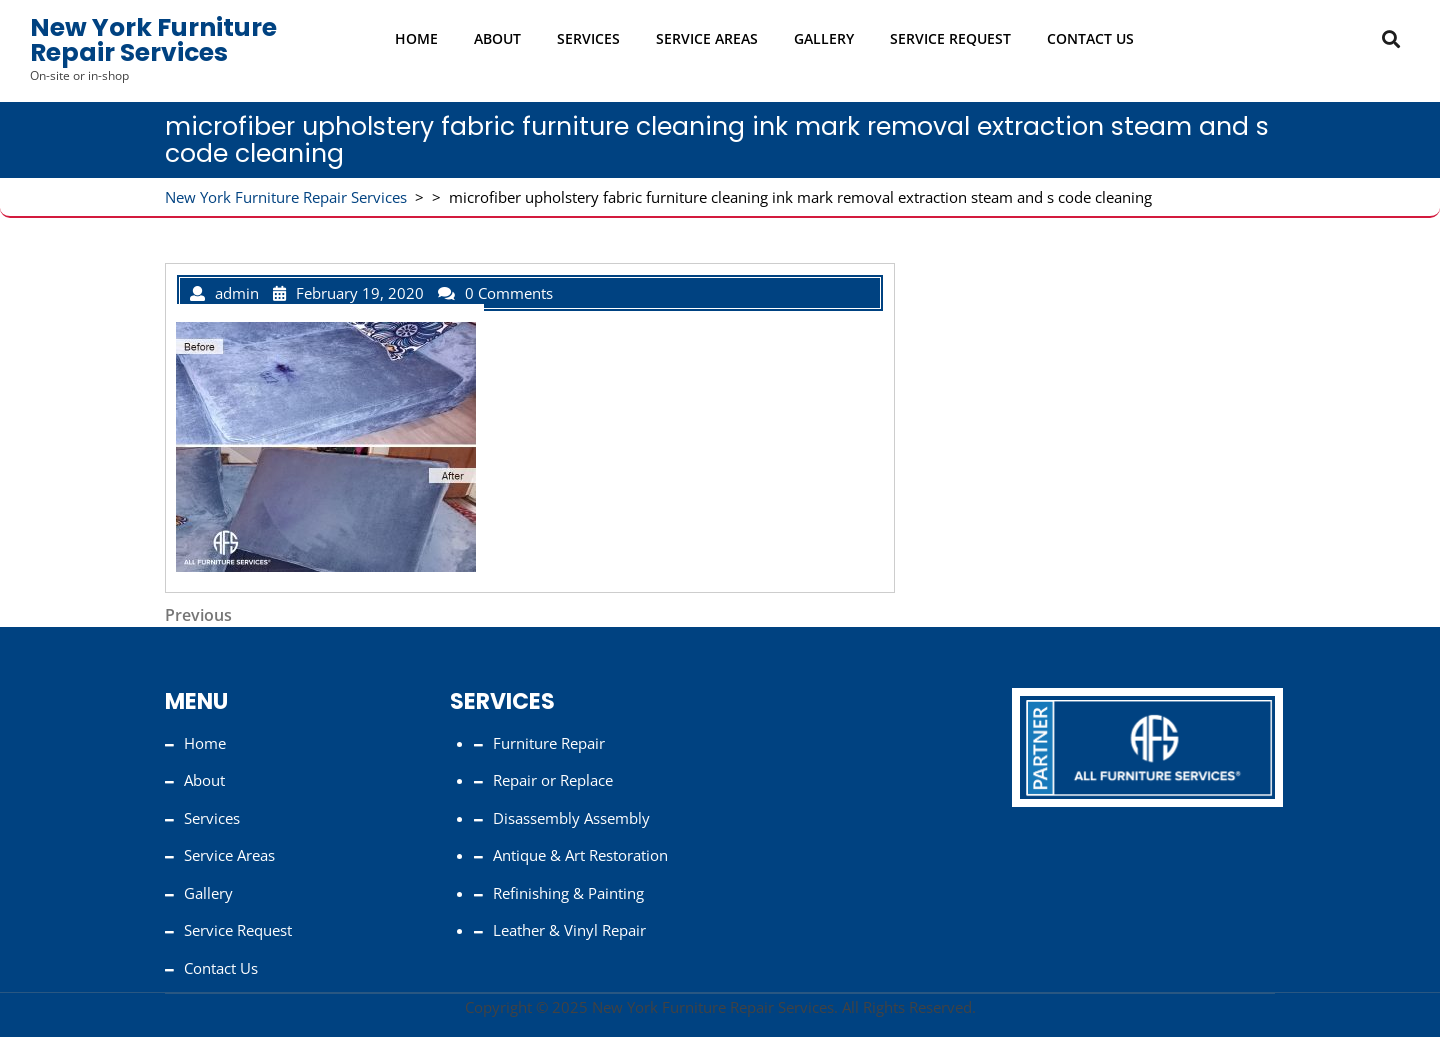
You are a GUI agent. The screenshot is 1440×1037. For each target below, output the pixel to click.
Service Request (950, 38)
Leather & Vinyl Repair (569, 930)
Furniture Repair (549, 743)
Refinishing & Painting (568, 893)
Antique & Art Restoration (580, 855)
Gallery (824, 38)
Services (588, 38)
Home (416, 38)
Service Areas (707, 38)
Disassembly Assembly (571, 818)
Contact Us (1090, 38)
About (497, 38)
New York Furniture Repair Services (153, 40)
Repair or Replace (553, 780)
